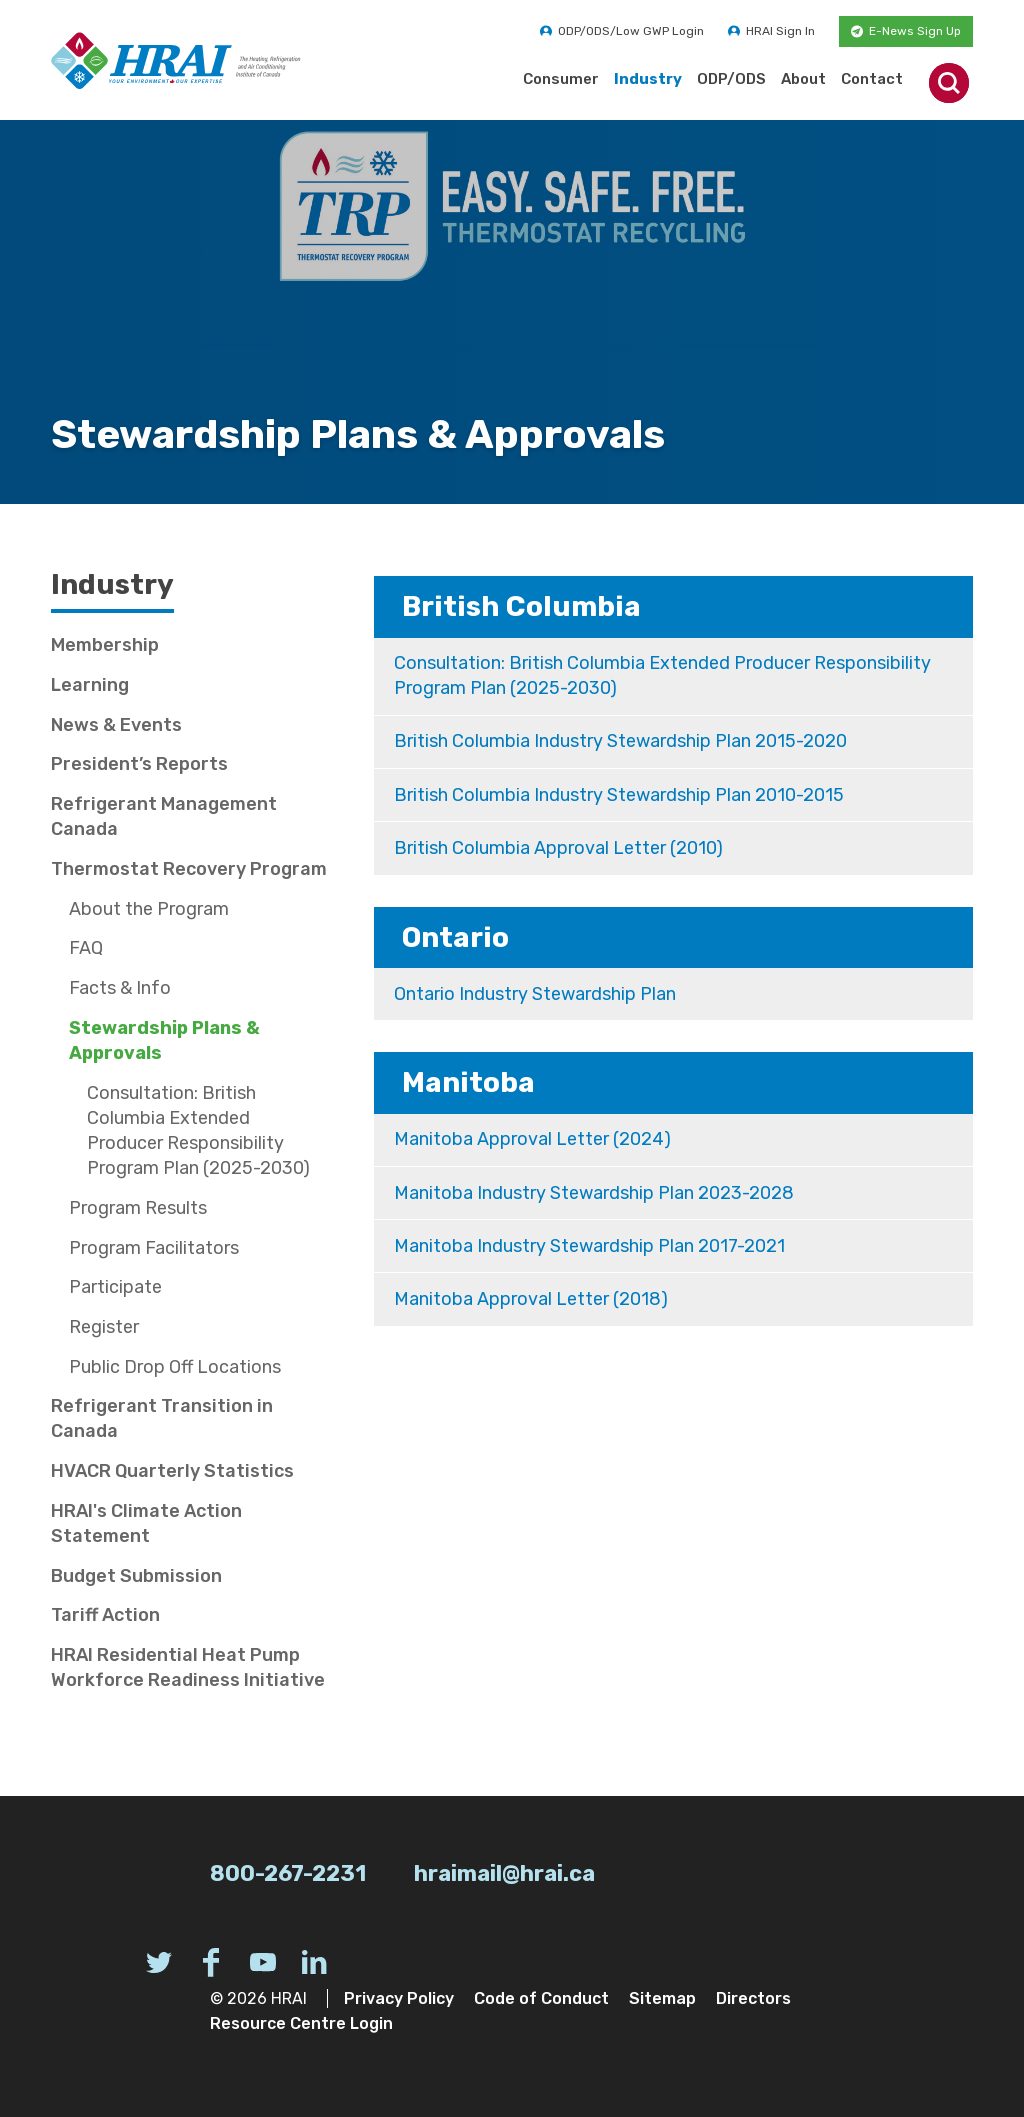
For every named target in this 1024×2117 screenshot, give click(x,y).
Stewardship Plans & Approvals (164, 1040)
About (803, 79)
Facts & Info (120, 988)
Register (104, 1327)
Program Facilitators (154, 1248)
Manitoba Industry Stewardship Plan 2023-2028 (594, 1193)
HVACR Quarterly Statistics (172, 1471)
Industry (648, 79)
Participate (115, 1287)
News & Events (116, 725)
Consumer (561, 79)
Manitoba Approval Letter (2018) (531, 1299)
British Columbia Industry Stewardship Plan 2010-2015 (619, 795)
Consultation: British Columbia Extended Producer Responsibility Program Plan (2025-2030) (662, 675)
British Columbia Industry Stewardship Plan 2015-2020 (620, 741)
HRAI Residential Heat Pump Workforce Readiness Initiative (188, 1667)
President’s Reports (139, 764)
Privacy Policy (399, 1998)
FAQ (86, 948)
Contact (872, 79)
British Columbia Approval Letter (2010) (558, 848)
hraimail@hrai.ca (504, 1873)
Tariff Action (105, 1615)
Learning (90, 685)
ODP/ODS (731, 79)
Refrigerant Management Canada (164, 816)
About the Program (149, 909)
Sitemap (662, 1998)
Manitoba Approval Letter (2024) (532, 1139)
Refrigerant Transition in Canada (162, 1418)
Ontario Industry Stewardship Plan (535, 994)
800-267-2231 (288, 1873)
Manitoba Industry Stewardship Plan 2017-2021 (589, 1246)
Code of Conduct (541, 1998)
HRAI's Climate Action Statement (146, 1523)
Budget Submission (136, 1576)
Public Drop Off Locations (175, 1367)
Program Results (138, 1208)
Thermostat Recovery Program (189, 869)
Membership (105, 645)
